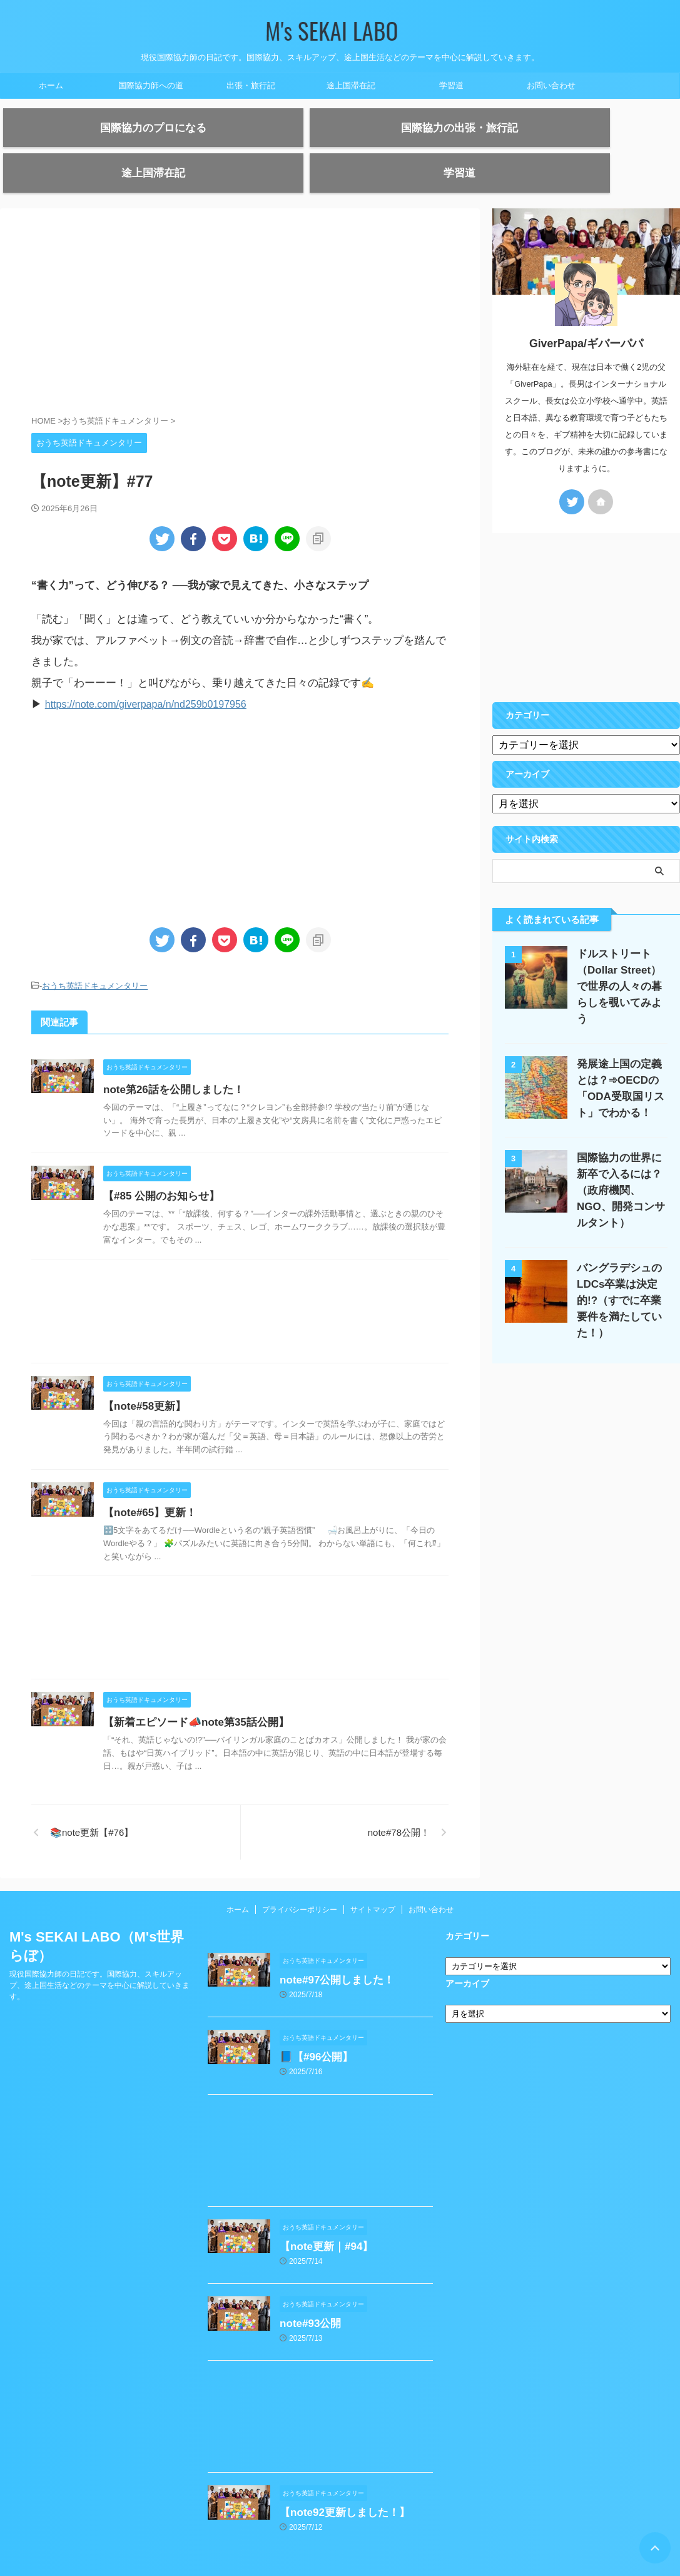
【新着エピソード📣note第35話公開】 (222, 1698)
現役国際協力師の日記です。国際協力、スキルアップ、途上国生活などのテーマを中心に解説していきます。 (99, 1961)
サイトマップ (372, 1885)
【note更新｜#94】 (323, 2217)
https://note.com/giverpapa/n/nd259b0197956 (152, 682)
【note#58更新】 (173, 1382)
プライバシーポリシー (299, 1885)
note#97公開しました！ (333, 1956)
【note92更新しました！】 (341, 2479)
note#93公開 (308, 2293)
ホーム (51, 85)
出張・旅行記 (250, 85)
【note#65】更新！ (178, 1489)
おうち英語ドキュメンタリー (95, 963)
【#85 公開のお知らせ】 (189, 1172)
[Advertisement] (240, 292)
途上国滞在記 (351, 85)
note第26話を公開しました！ (200, 1066)
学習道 (451, 85)
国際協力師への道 (150, 85)
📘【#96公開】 (314, 2030)
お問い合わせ (551, 85)
